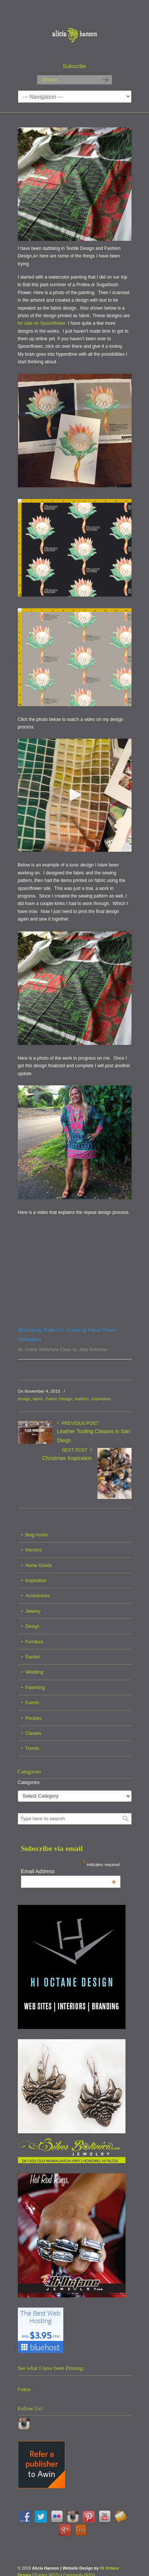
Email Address (68, 1871)
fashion (82, 1398)
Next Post (77, 1450)
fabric (38, 1398)
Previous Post (78, 1423)
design (24, 1398)
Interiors (33, 1550)
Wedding (34, 1672)
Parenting (35, 1687)
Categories (29, 1782)
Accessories (37, 1595)
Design (32, 1626)
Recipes (33, 1718)
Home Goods (38, 1565)
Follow (24, 2389)
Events (32, 1702)
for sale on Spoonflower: (42, 323)
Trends (32, 1748)
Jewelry (33, 1611)
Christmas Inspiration (67, 1458)
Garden (33, 1657)
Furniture (34, 1641)
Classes (33, 1733)
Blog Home (36, 1535)
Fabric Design (59, 1398)
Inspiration (101, 1398)
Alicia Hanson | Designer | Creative (75, 30)
